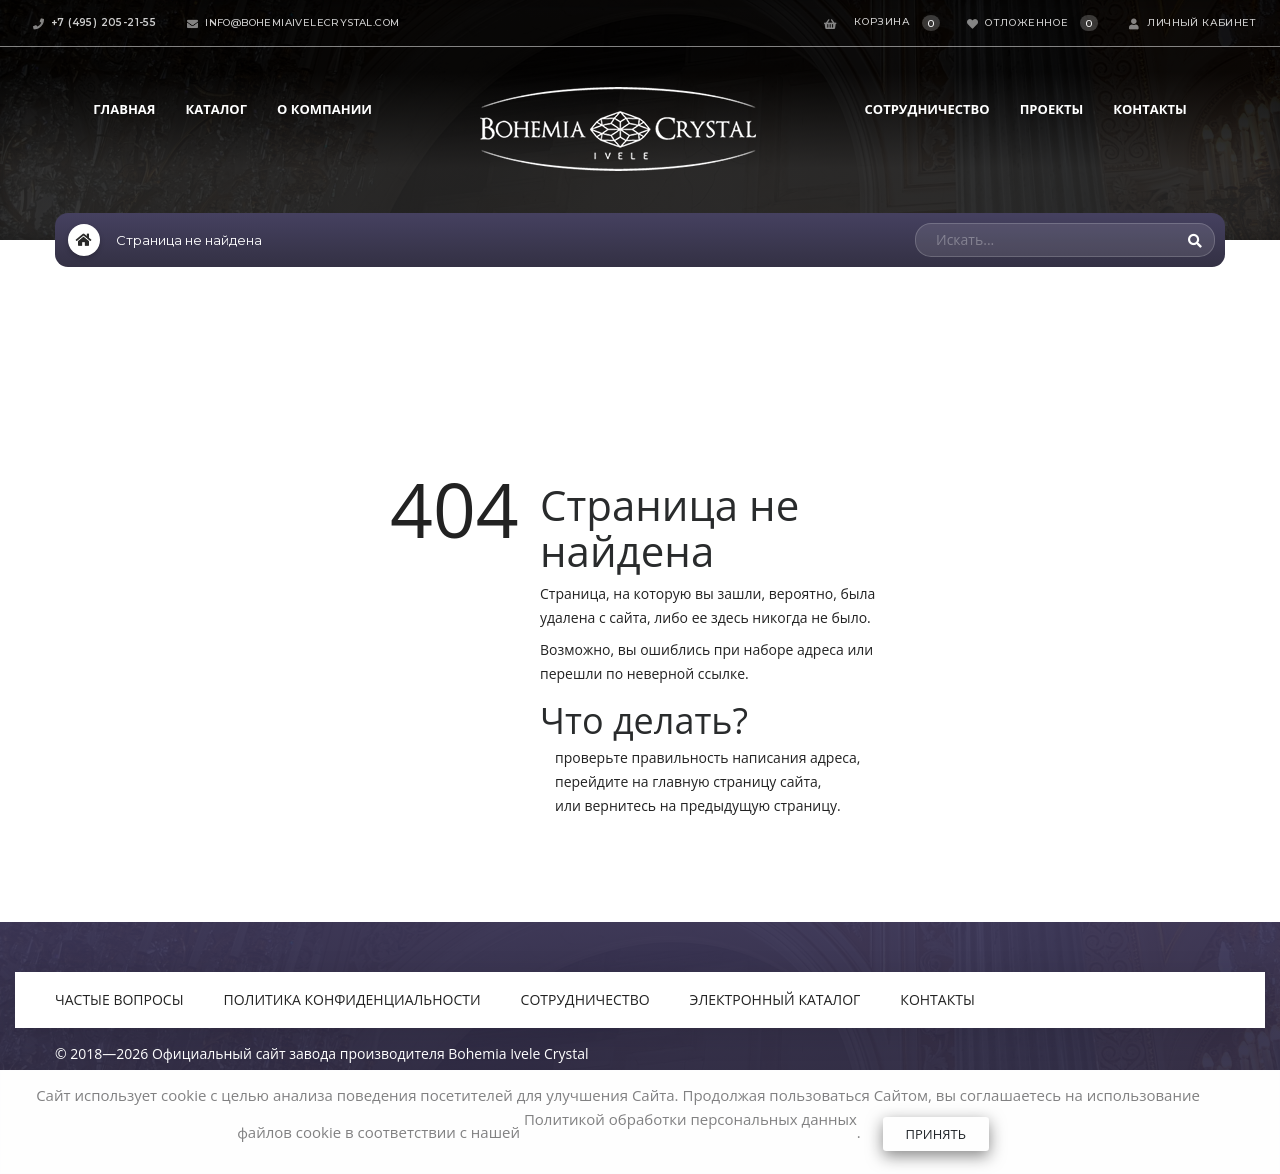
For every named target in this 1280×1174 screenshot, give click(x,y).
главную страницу (714, 781)
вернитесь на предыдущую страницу (710, 805)
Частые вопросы (119, 999)
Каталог (216, 109)
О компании (324, 109)
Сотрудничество (927, 109)
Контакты (1150, 109)
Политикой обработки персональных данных (690, 1119)
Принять (936, 1134)
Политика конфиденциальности (352, 999)
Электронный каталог (775, 999)
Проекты (1052, 109)
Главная (124, 109)
